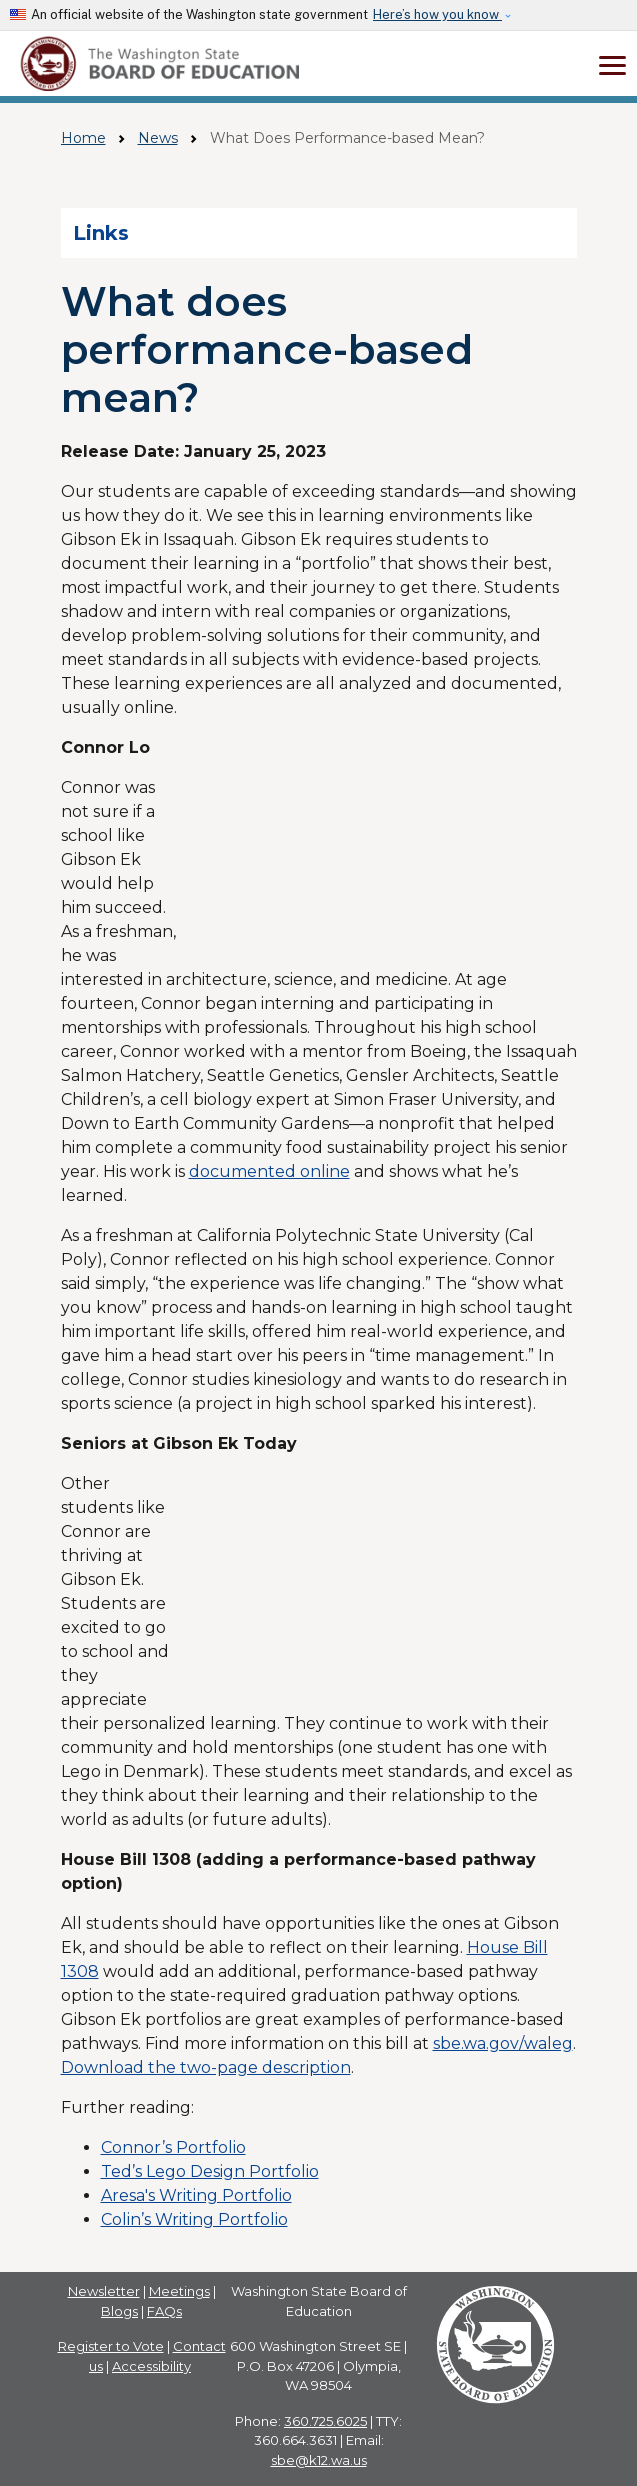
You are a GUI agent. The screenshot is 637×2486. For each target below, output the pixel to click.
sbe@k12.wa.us (319, 2460)
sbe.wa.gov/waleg (503, 2043)
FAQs (164, 2311)
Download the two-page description (206, 2067)
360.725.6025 (325, 2421)
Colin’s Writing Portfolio (194, 2219)
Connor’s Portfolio (173, 2147)
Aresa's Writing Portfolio (196, 2195)
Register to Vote (111, 2346)
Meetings (179, 2291)
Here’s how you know (437, 14)
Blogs (119, 2311)
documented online (269, 1171)
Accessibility (151, 2366)
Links (101, 233)
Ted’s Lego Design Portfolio (210, 2171)
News (158, 138)
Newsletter (104, 2291)
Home (83, 138)
